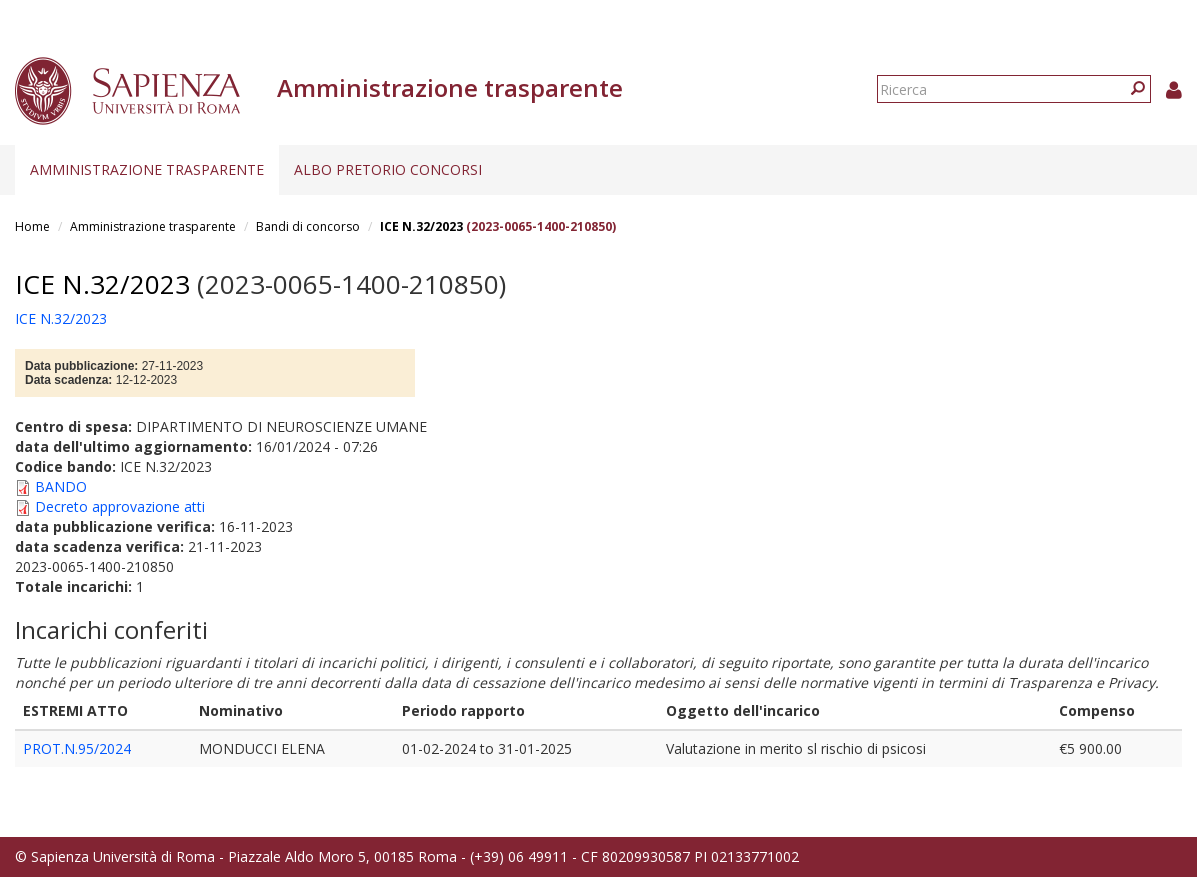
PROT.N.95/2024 (77, 748)
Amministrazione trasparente (147, 169)
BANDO (61, 486)
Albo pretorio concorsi (388, 169)
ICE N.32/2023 (421, 226)
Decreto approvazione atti (120, 506)
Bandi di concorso (308, 226)
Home (32, 226)
